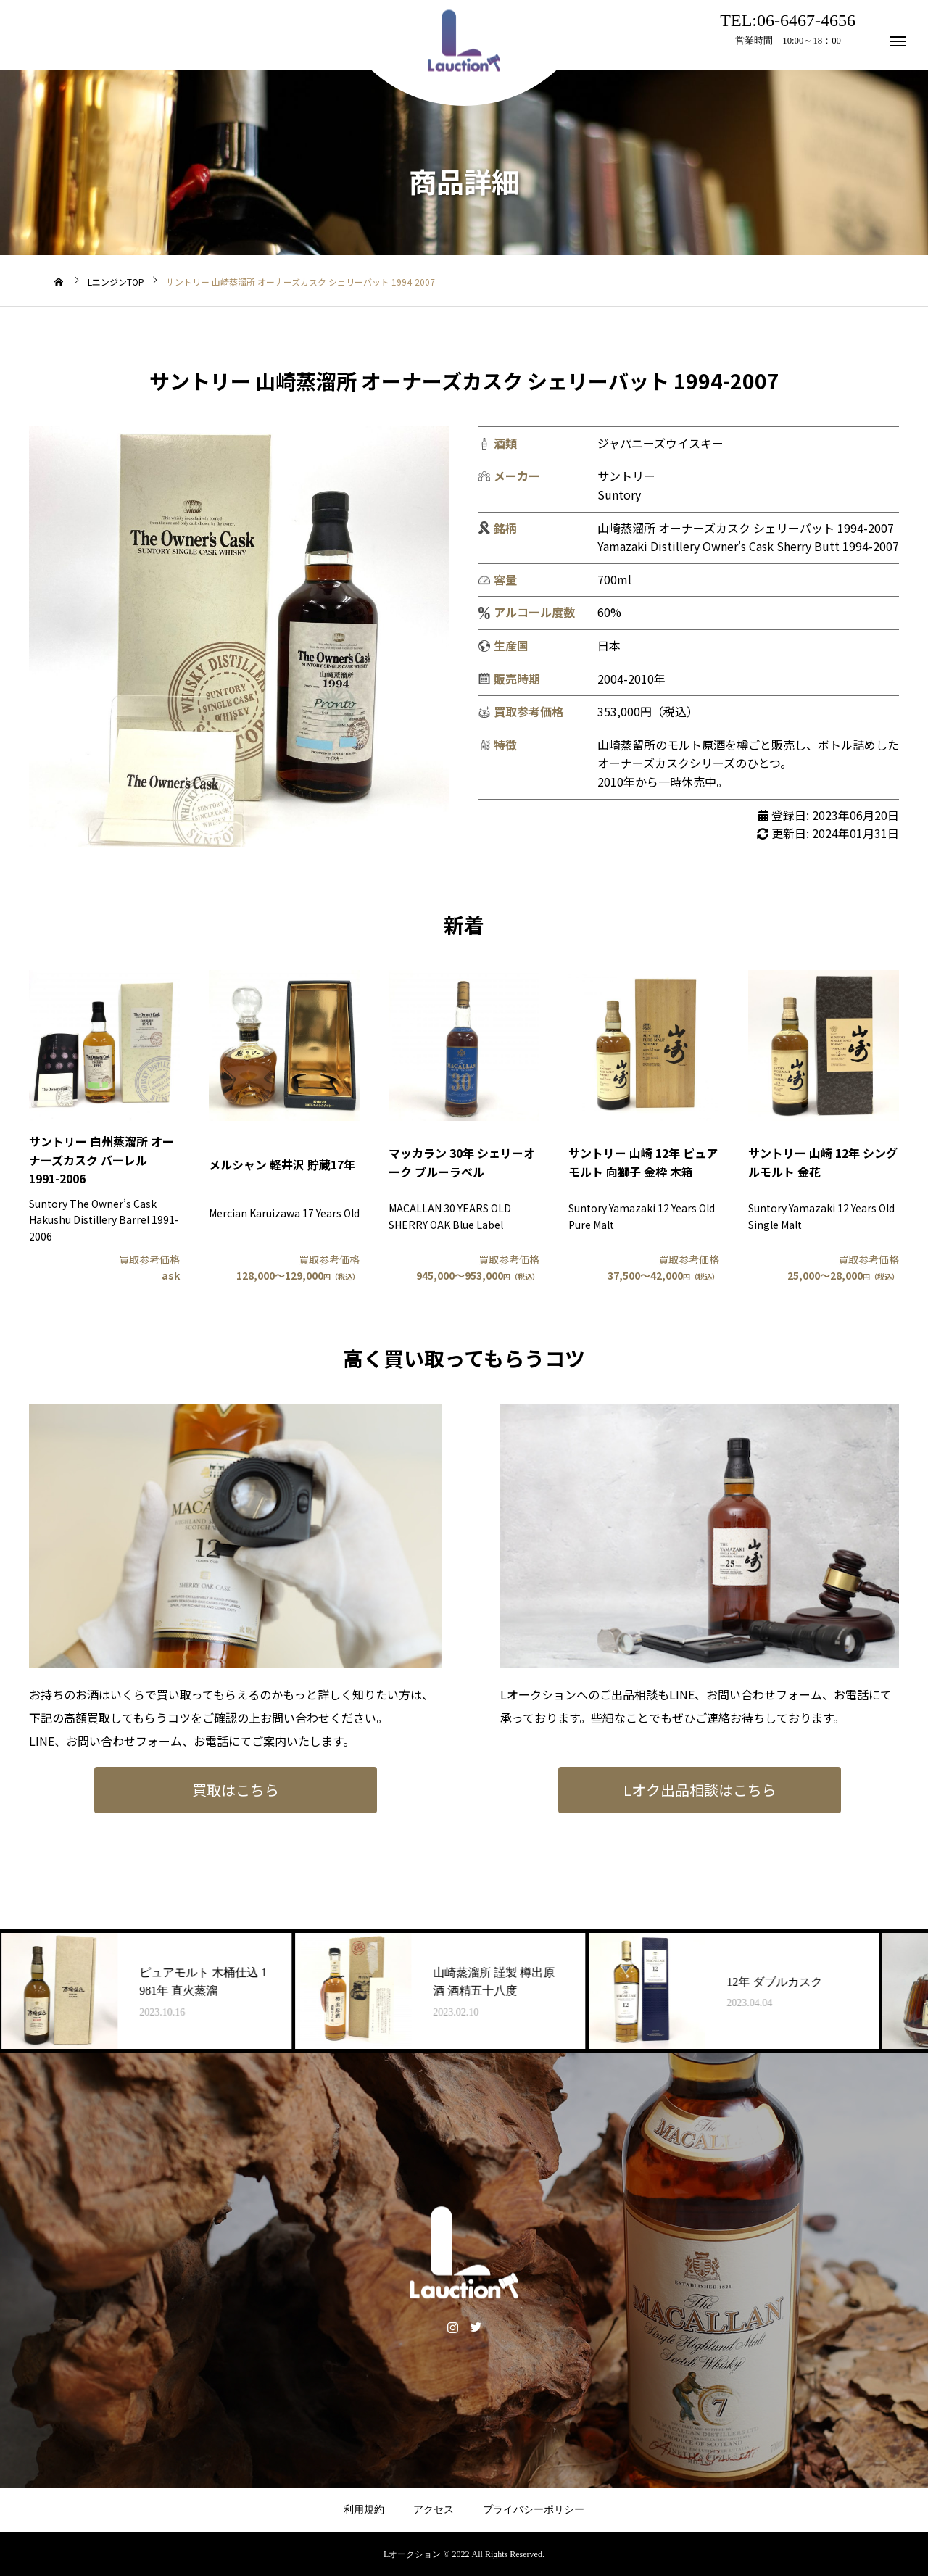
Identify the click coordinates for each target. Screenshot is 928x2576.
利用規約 (364, 2509)
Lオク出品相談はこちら (700, 1789)
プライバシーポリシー (533, 2509)
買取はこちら (235, 1789)
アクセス (433, 2509)
